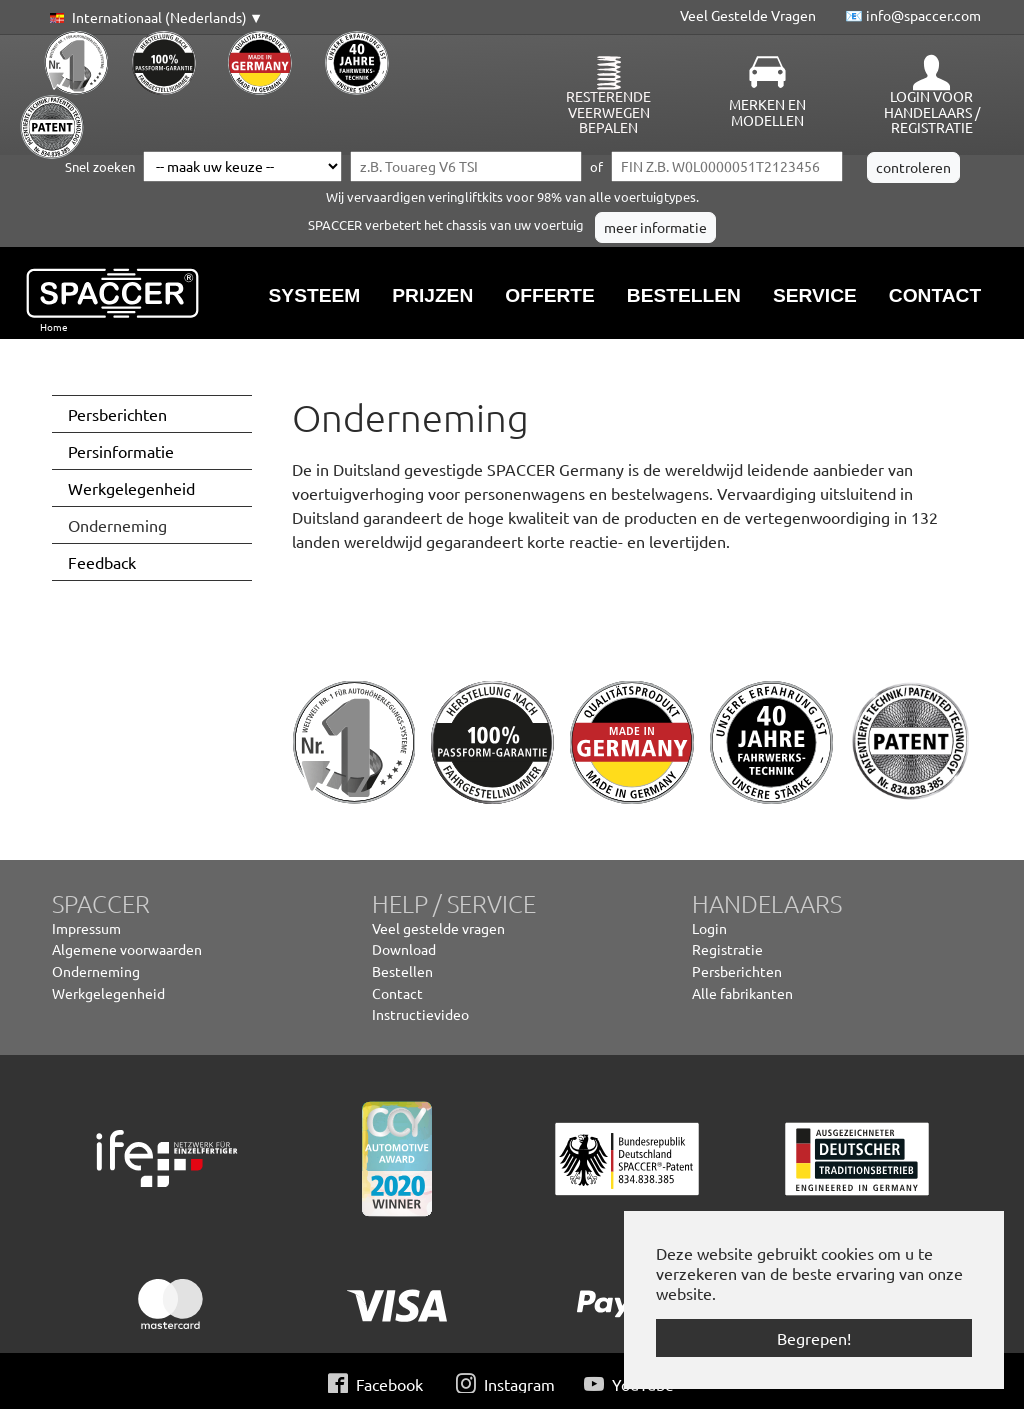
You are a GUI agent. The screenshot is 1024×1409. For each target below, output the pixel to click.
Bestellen (402, 971)
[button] (153, 18)
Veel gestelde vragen (438, 928)
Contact (397, 993)
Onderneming (96, 971)
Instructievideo (420, 1014)
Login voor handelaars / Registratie (932, 112)
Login (709, 928)
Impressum (86, 928)
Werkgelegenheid (108, 993)
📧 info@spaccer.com (913, 15)
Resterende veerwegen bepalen (608, 112)
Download (404, 949)
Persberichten (737, 971)
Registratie (727, 949)
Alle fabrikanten (742, 993)
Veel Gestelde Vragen (748, 15)
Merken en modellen (767, 112)
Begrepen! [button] (814, 1338)
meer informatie (655, 227)
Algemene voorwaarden (127, 949)
